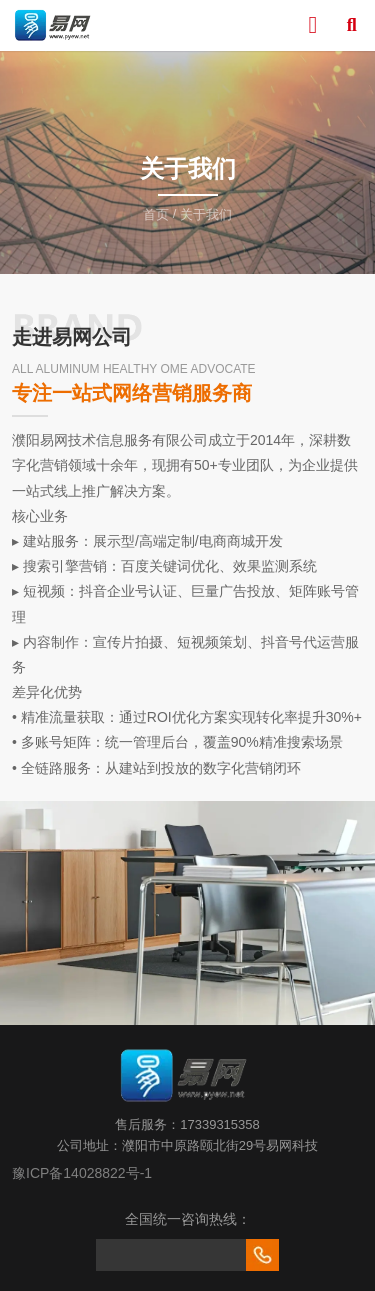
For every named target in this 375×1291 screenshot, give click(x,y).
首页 (158, 214)
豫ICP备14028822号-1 (82, 1173)
